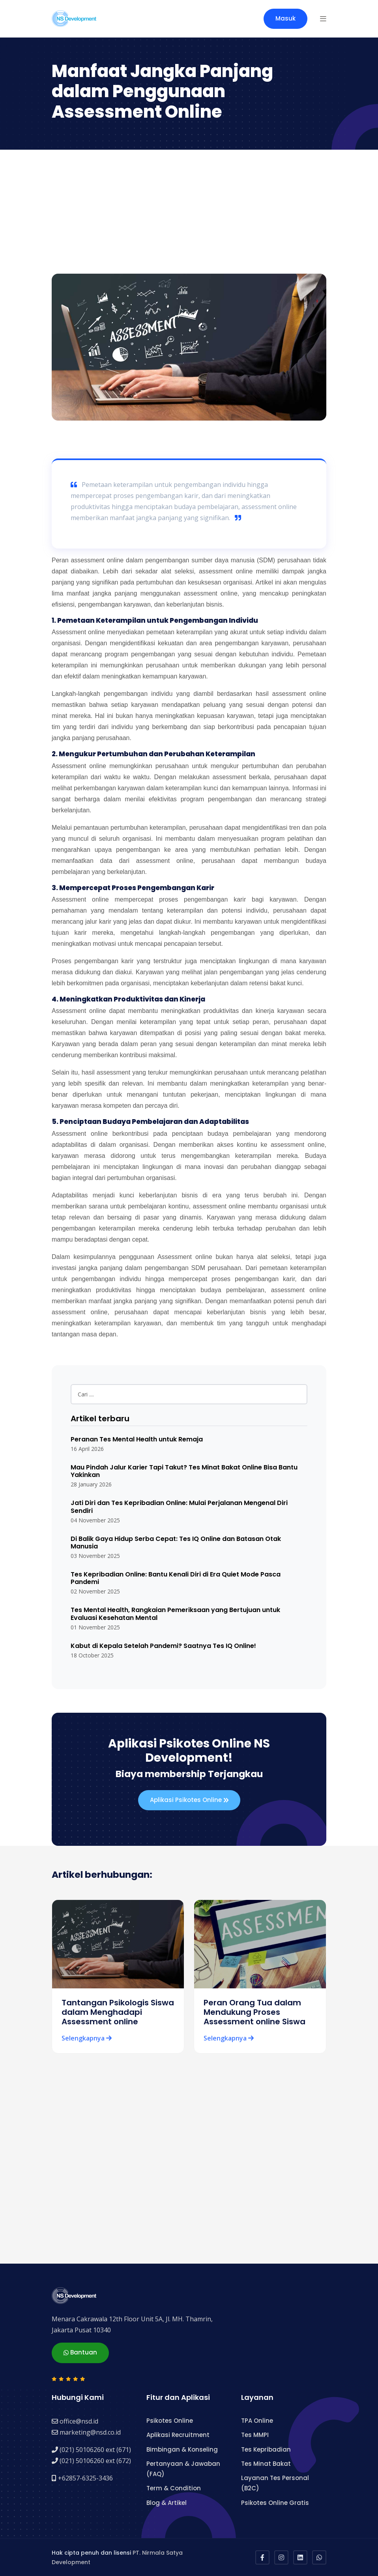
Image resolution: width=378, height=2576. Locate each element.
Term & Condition (173, 2488)
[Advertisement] (189, 214)
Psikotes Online (169, 2420)
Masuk (285, 18)
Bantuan (80, 2352)
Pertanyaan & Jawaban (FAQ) (183, 2468)
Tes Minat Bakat (266, 2463)
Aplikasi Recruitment (178, 2434)
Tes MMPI (255, 2434)
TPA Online (257, 2420)
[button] (323, 18)
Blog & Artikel (166, 2502)
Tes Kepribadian (266, 2448)
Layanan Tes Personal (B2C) (275, 2482)
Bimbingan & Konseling (182, 2448)
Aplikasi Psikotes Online (189, 1800)
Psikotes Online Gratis (275, 2502)
